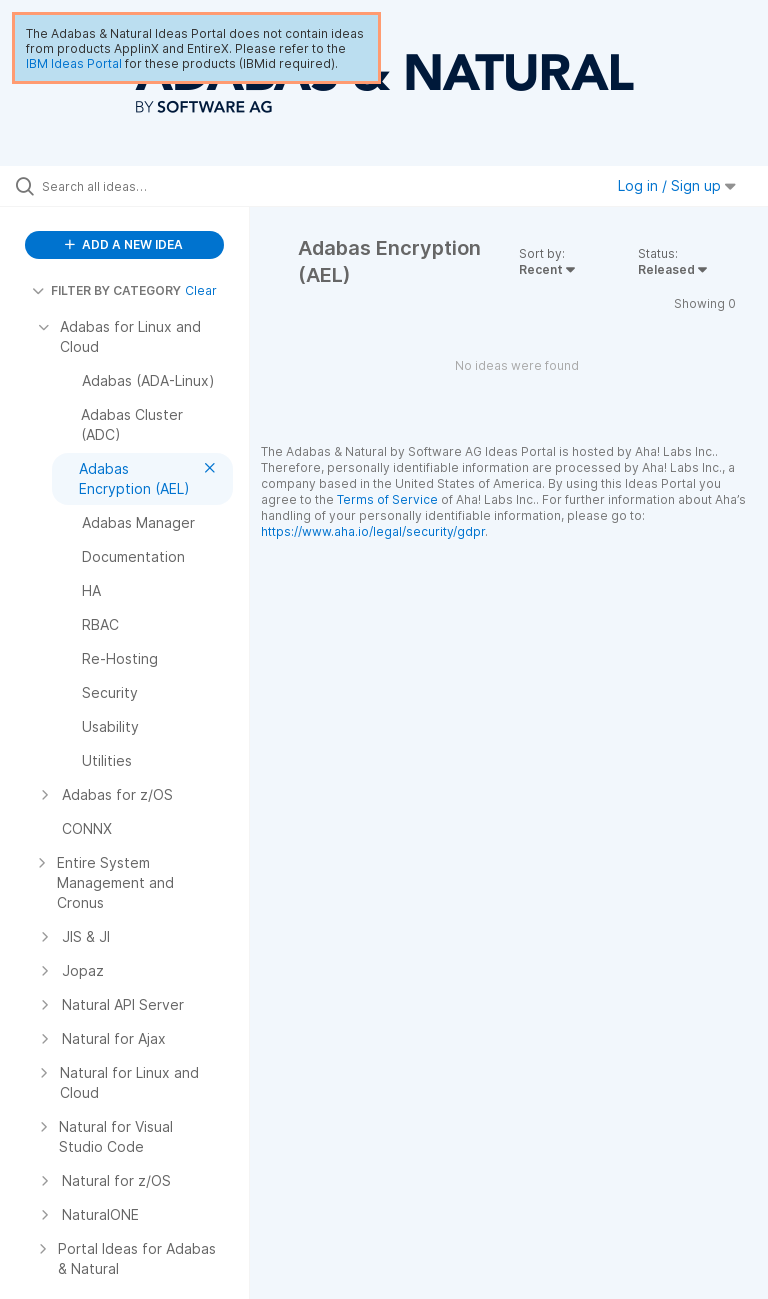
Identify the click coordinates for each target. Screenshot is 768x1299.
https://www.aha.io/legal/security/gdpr (373, 531)
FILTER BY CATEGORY (106, 290)
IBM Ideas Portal (74, 63)
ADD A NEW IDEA (124, 244)
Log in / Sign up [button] (677, 185)
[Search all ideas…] (135, 186)
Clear (201, 290)
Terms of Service (387, 499)
